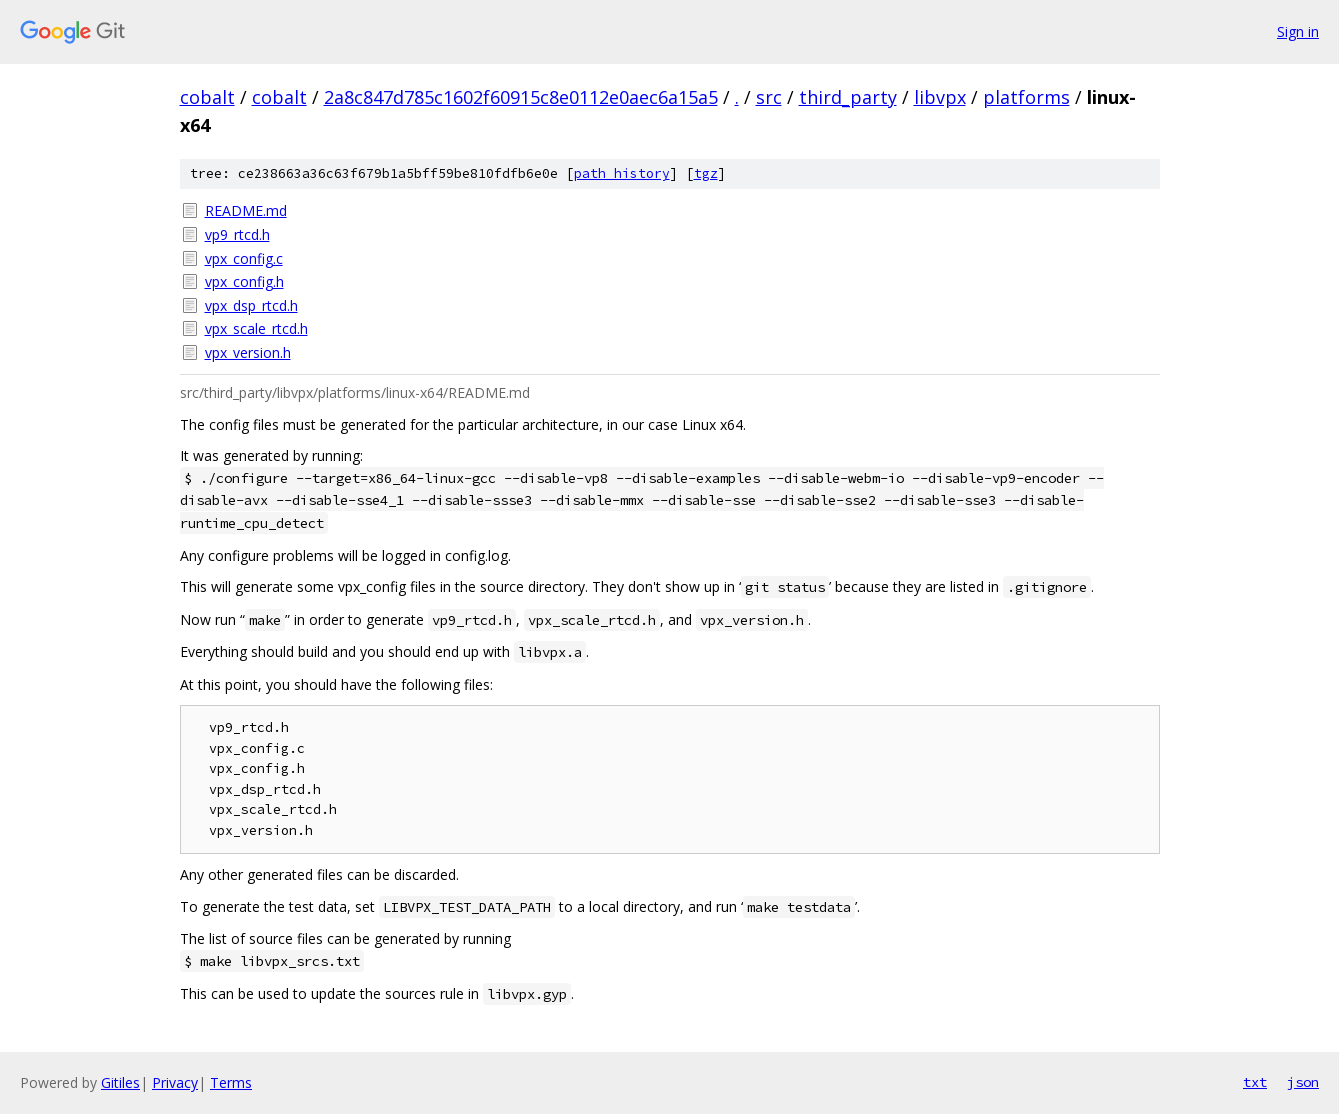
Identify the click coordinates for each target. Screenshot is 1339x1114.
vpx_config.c (244, 258)
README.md (246, 210)
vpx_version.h (248, 352)
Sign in (1298, 31)
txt (1255, 1082)
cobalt (207, 97)
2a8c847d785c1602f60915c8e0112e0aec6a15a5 (521, 97)
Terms (231, 1082)
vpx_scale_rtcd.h (256, 328)
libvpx (940, 97)
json (1303, 1082)
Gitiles (120, 1082)
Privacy (175, 1082)
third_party (848, 97)
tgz (706, 173)
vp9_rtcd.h (237, 234)
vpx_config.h (244, 281)
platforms (1026, 97)
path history (622, 173)
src (769, 97)
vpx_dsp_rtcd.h (251, 305)
